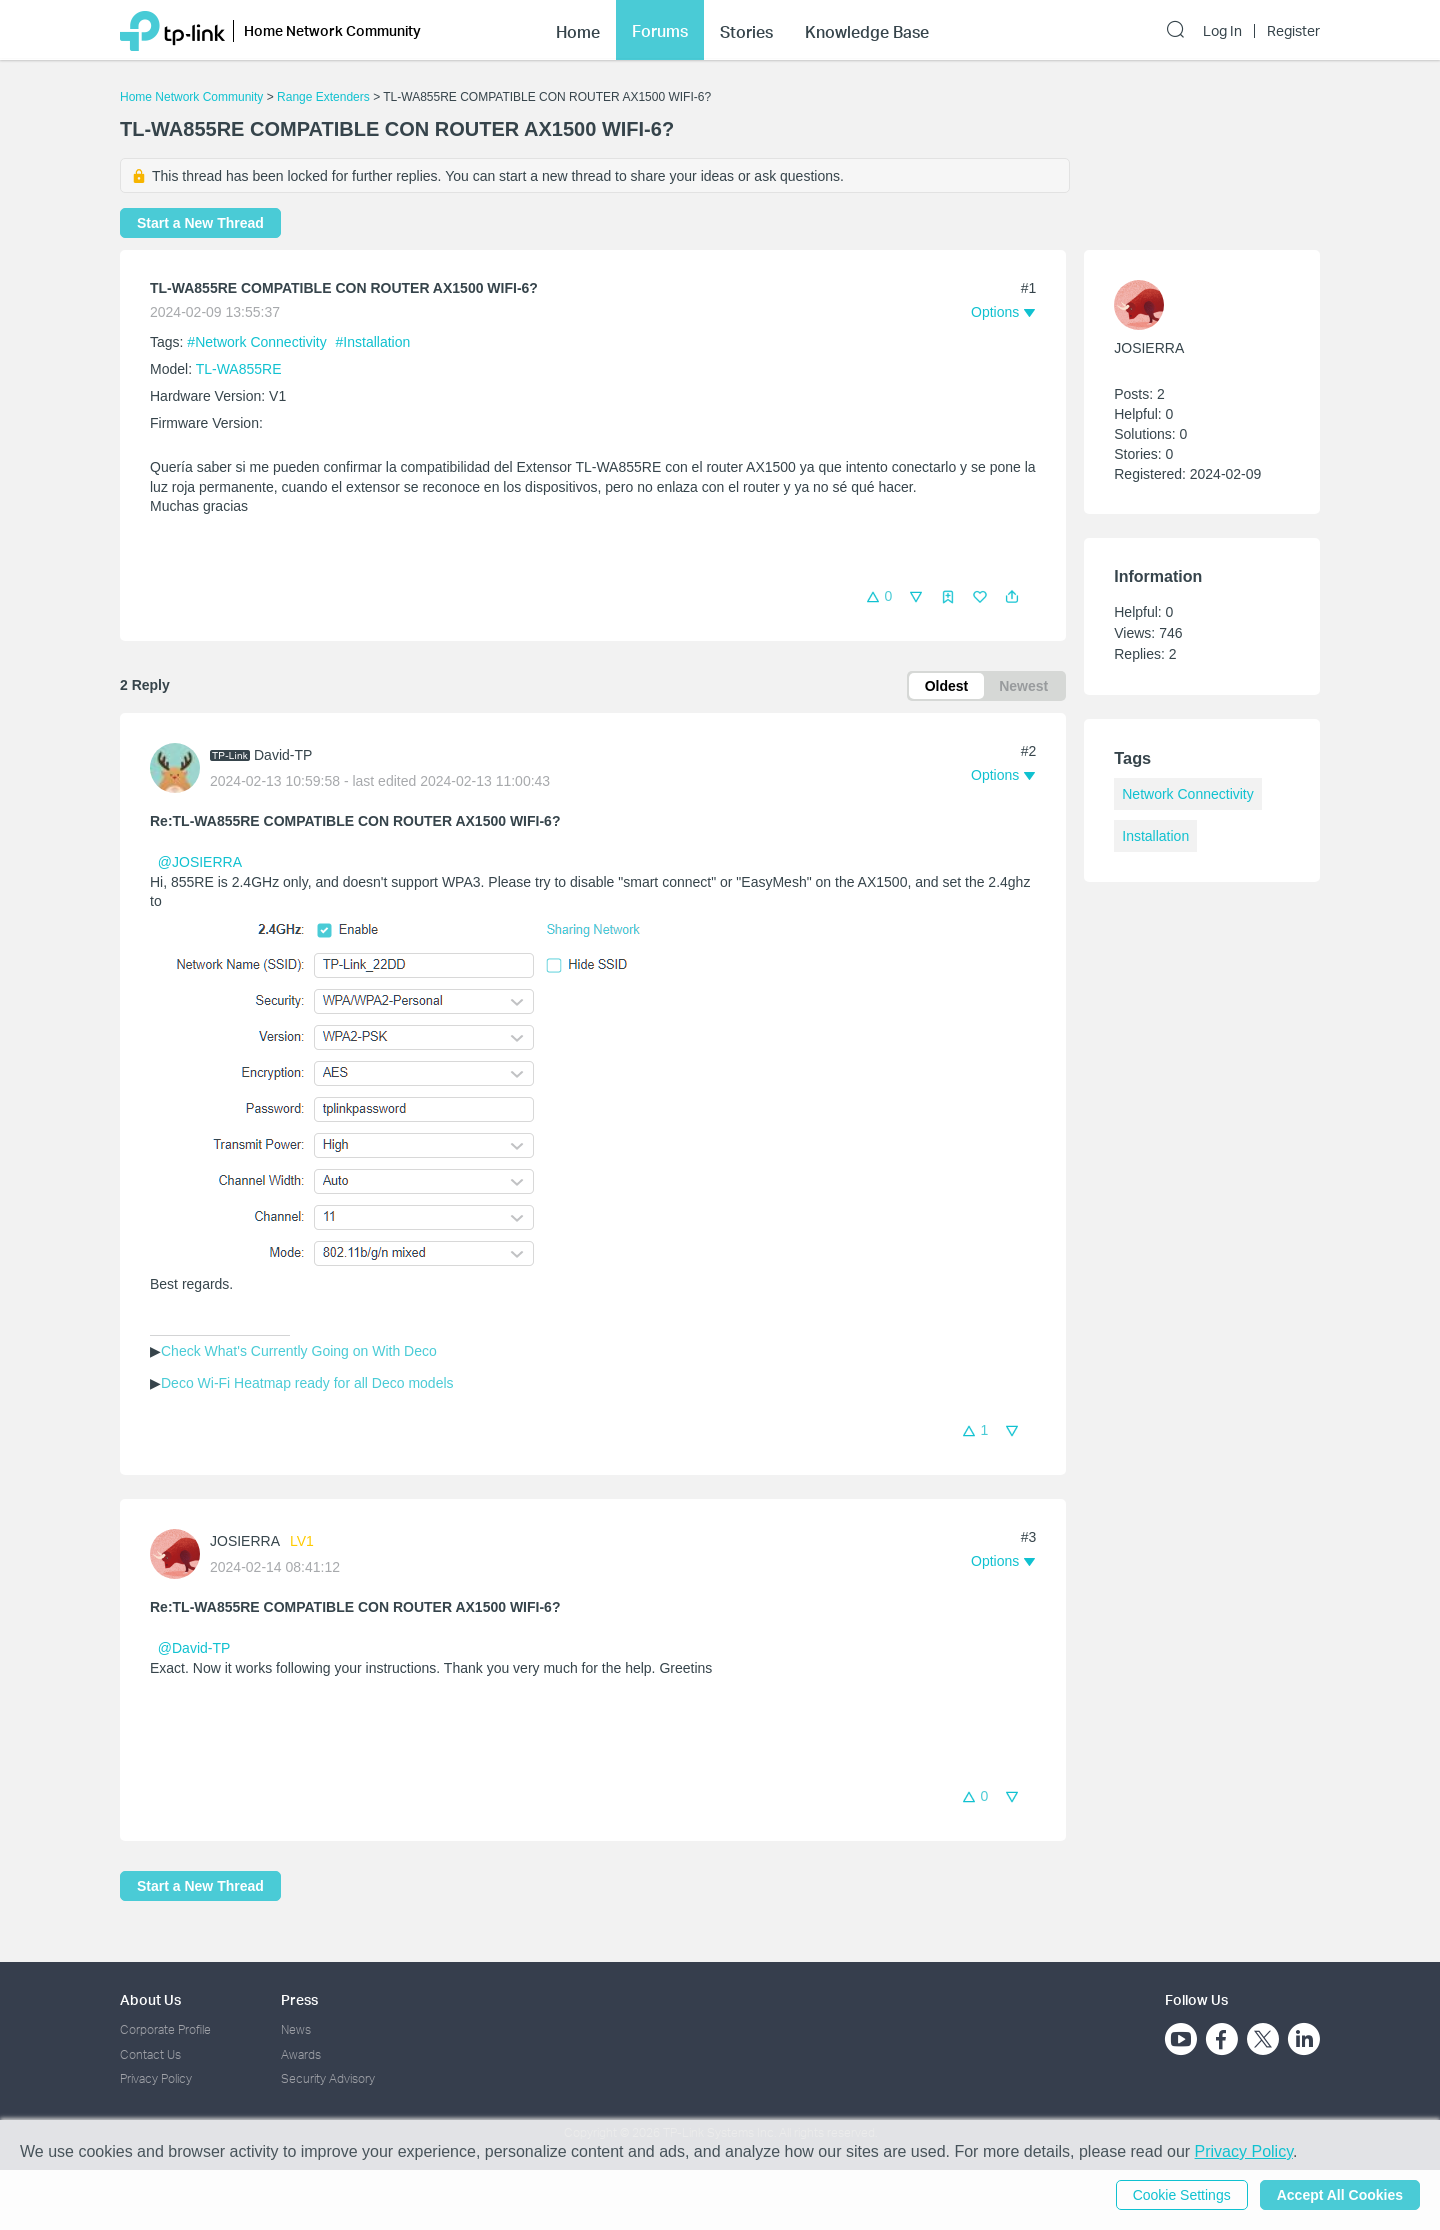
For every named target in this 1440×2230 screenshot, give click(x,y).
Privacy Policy (156, 2078)
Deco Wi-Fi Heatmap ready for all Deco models (307, 1383)
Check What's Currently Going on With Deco (299, 1351)
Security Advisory (328, 2078)
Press (299, 1999)
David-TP (283, 755)
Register (1293, 31)
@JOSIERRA (199, 862)
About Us (150, 1999)
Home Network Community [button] (332, 30)
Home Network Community (191, 97)
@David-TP (194, 1648)
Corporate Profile (165, 2029)
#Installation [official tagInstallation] (373, 342)
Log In (1222, 31)
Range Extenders (323, 97)
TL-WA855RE (239, 369)
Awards (301, 2054)
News (296, 2029)
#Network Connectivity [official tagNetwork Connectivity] (258, 342)
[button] (1012, 597)
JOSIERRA (245, 1541)
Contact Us (150, 2054)
